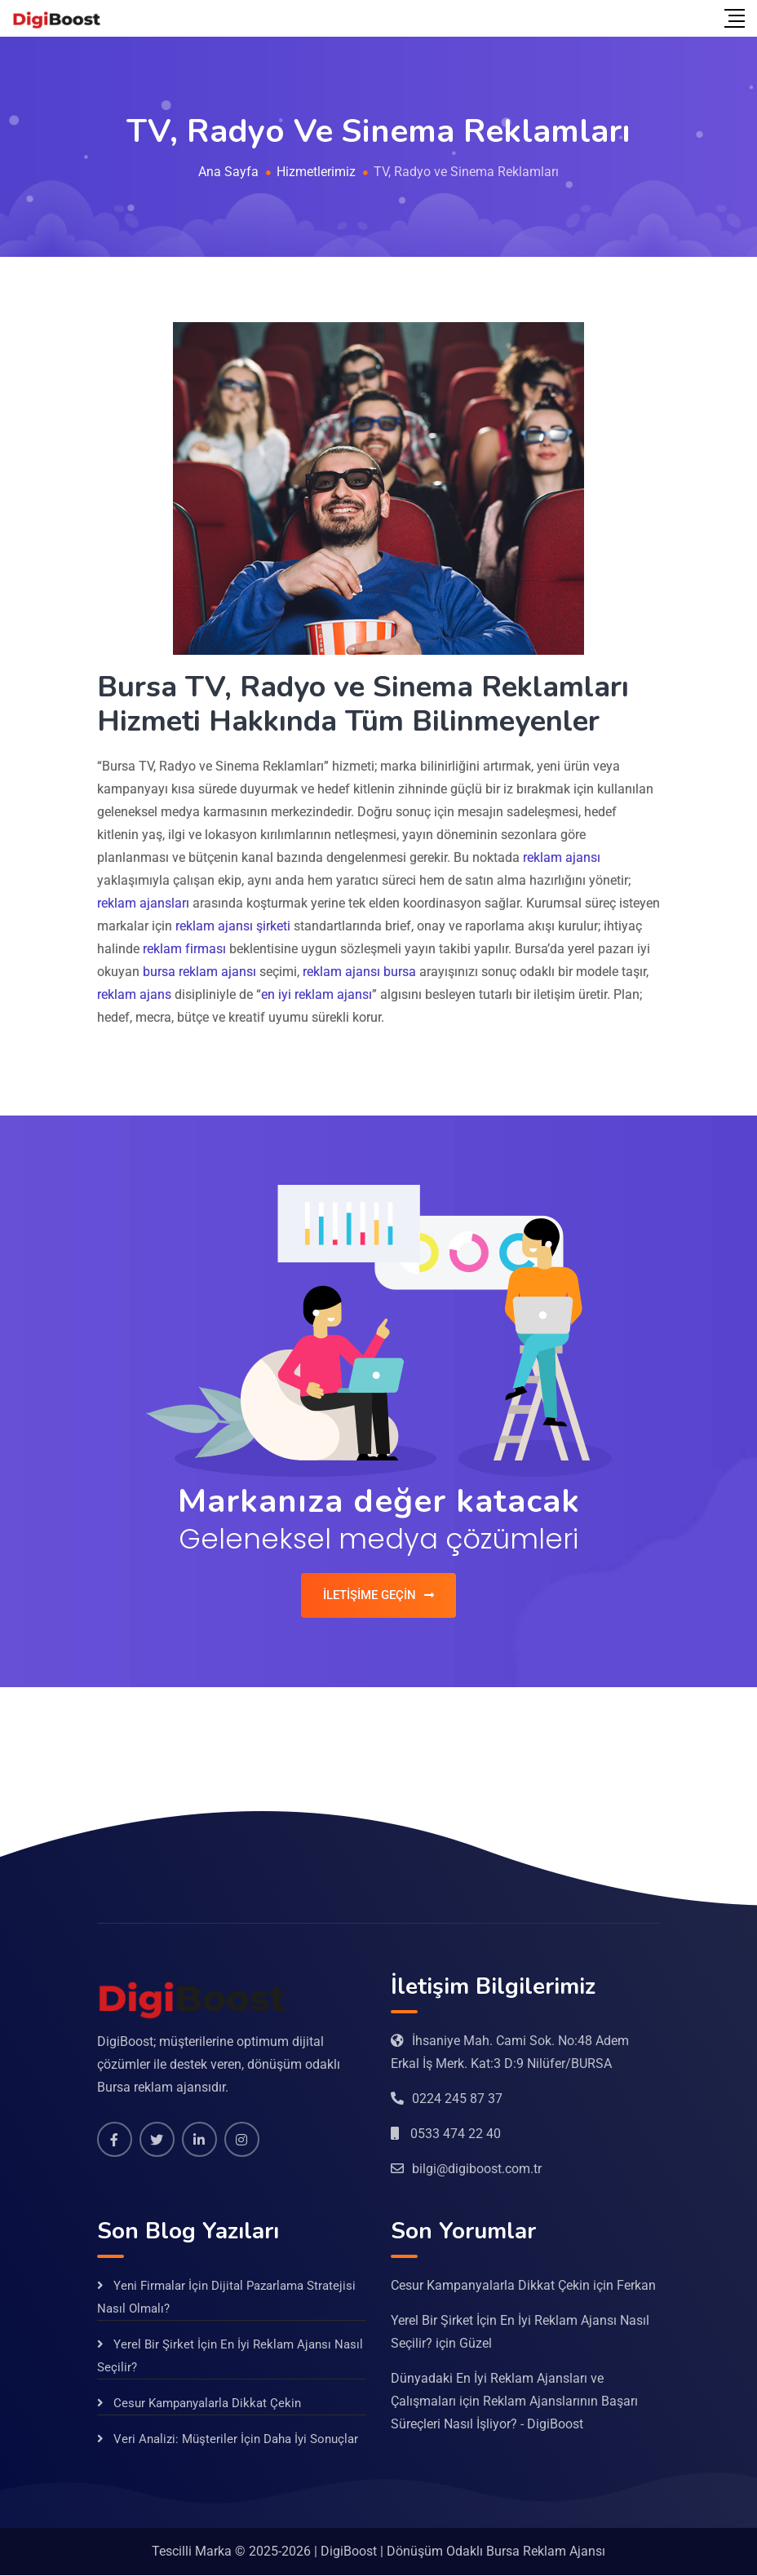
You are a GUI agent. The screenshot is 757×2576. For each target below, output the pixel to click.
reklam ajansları (143, 903)
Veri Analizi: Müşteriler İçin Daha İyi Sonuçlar (235, 2439)
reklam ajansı (561, 857)
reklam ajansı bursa (359, 971)
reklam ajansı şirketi (232, 926)
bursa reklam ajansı (199, 971)
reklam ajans (134, 994)
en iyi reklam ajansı (316, 994)
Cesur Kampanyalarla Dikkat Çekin (207, 2404)
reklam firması (184, 949)
